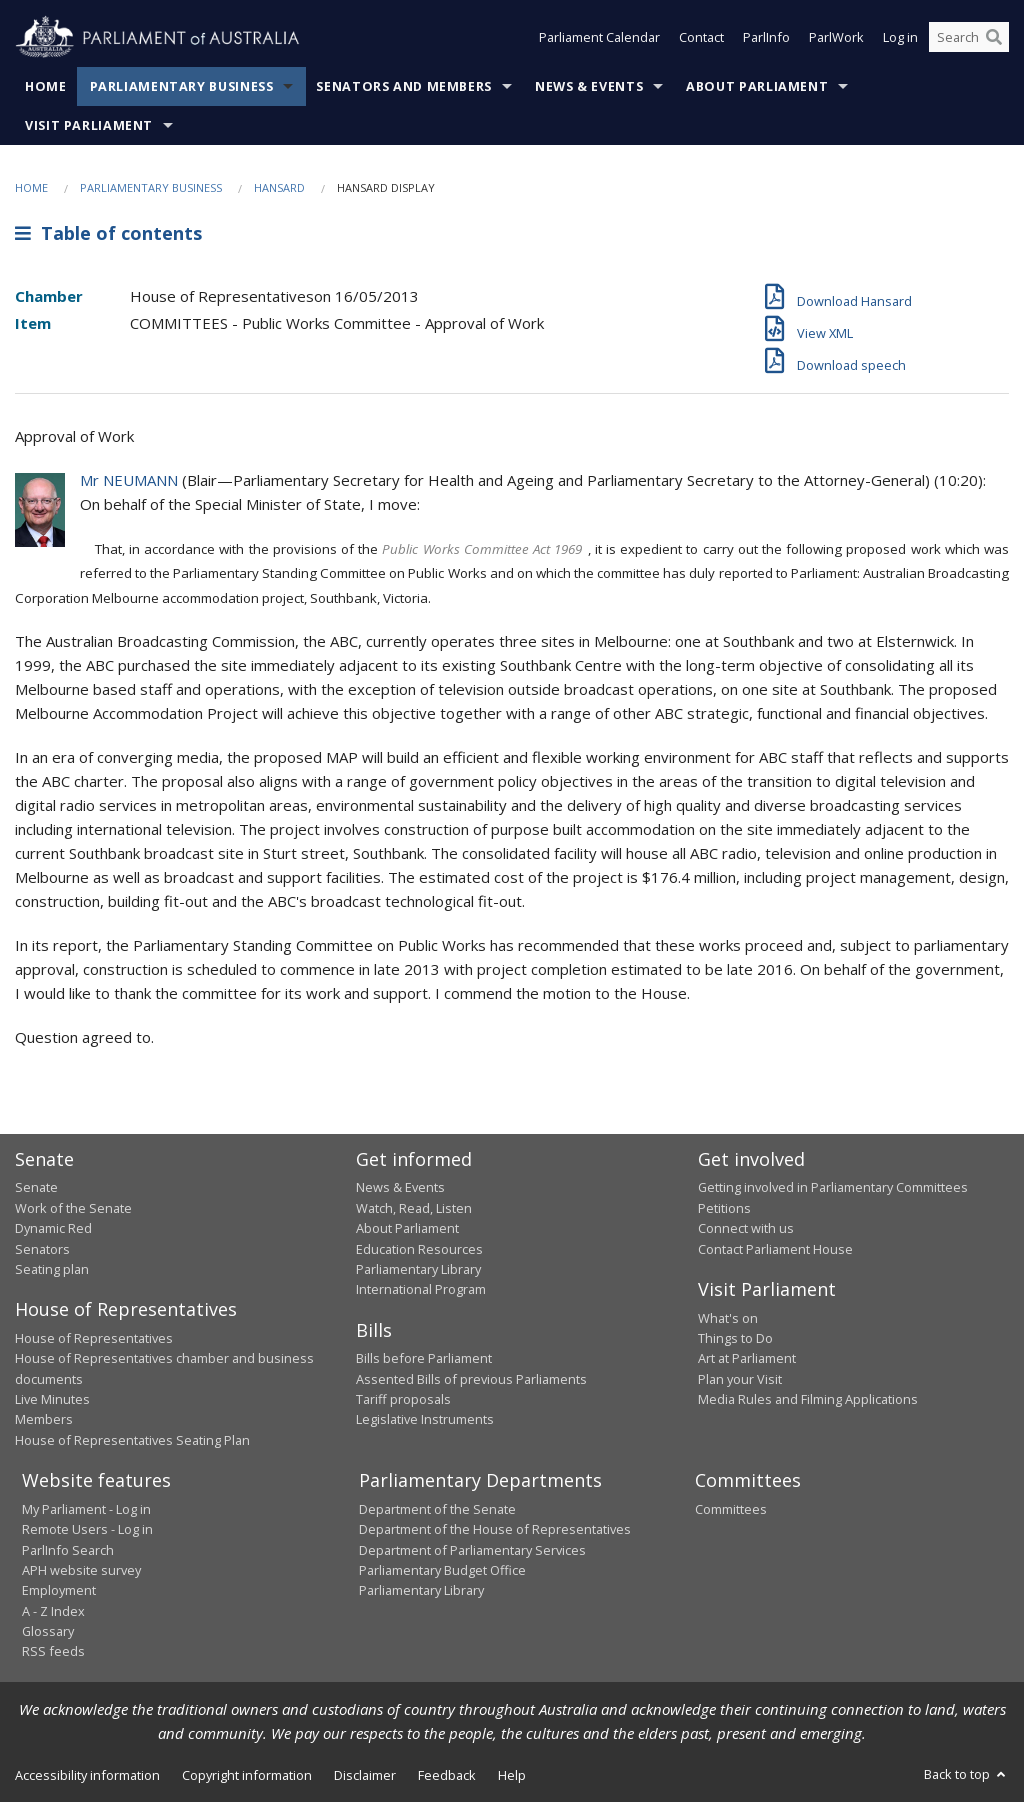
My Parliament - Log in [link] (86, 1509)
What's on (728, 1318)
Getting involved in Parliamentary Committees (833, 1187)
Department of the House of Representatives (495, 1529)
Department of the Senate (437, 1509)
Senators (42, 1249)
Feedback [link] (447, 1775)
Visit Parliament (89, 125)
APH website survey (81, 1570)
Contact (701, 38)
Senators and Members (404, 86)
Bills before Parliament (424, 1358)
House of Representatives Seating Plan (132, 1440)
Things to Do (735, 1338)
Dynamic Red (53, 1228)
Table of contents (108, 233)
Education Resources (419, 1249)
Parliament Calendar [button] (599, 38)
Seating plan (52, 1269)
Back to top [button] (966, 1774)
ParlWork (836, 38)
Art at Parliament (747, 1358)
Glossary (48, 1631)
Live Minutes (52, 1399)
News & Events (589, 86)
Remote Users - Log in (87, 1529)
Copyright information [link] (247, 1775)
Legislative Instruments (425, 1419)
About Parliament (757, 86)
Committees (731, 1509)
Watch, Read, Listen (414, 1208)
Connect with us (746, 1228)
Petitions (724, 1208)
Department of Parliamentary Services (472, 1550)
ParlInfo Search (68, 1550)
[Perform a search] (994, 38)
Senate (36, 1187)
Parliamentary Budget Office (442, 1570)
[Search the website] (969, 38)
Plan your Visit (740, 1379)
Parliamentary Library (418, 1269)
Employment (59, 1590)
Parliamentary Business (182, 86)
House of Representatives (94, 1338)
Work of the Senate (73, 1208)
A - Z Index (53, 1611)
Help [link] (512, 1775)
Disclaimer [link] (365, 1775)
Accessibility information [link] (87, 1775)
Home (46, 86)
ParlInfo (766, 38)
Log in (900, 38)
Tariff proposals (403, 1399)
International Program (421, 1289)
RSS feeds (53, 1651)
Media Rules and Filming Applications (808, 1399)
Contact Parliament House (775, 1249)
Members (44, 1419)
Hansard (279, 187)
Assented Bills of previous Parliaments (471, 1379)
